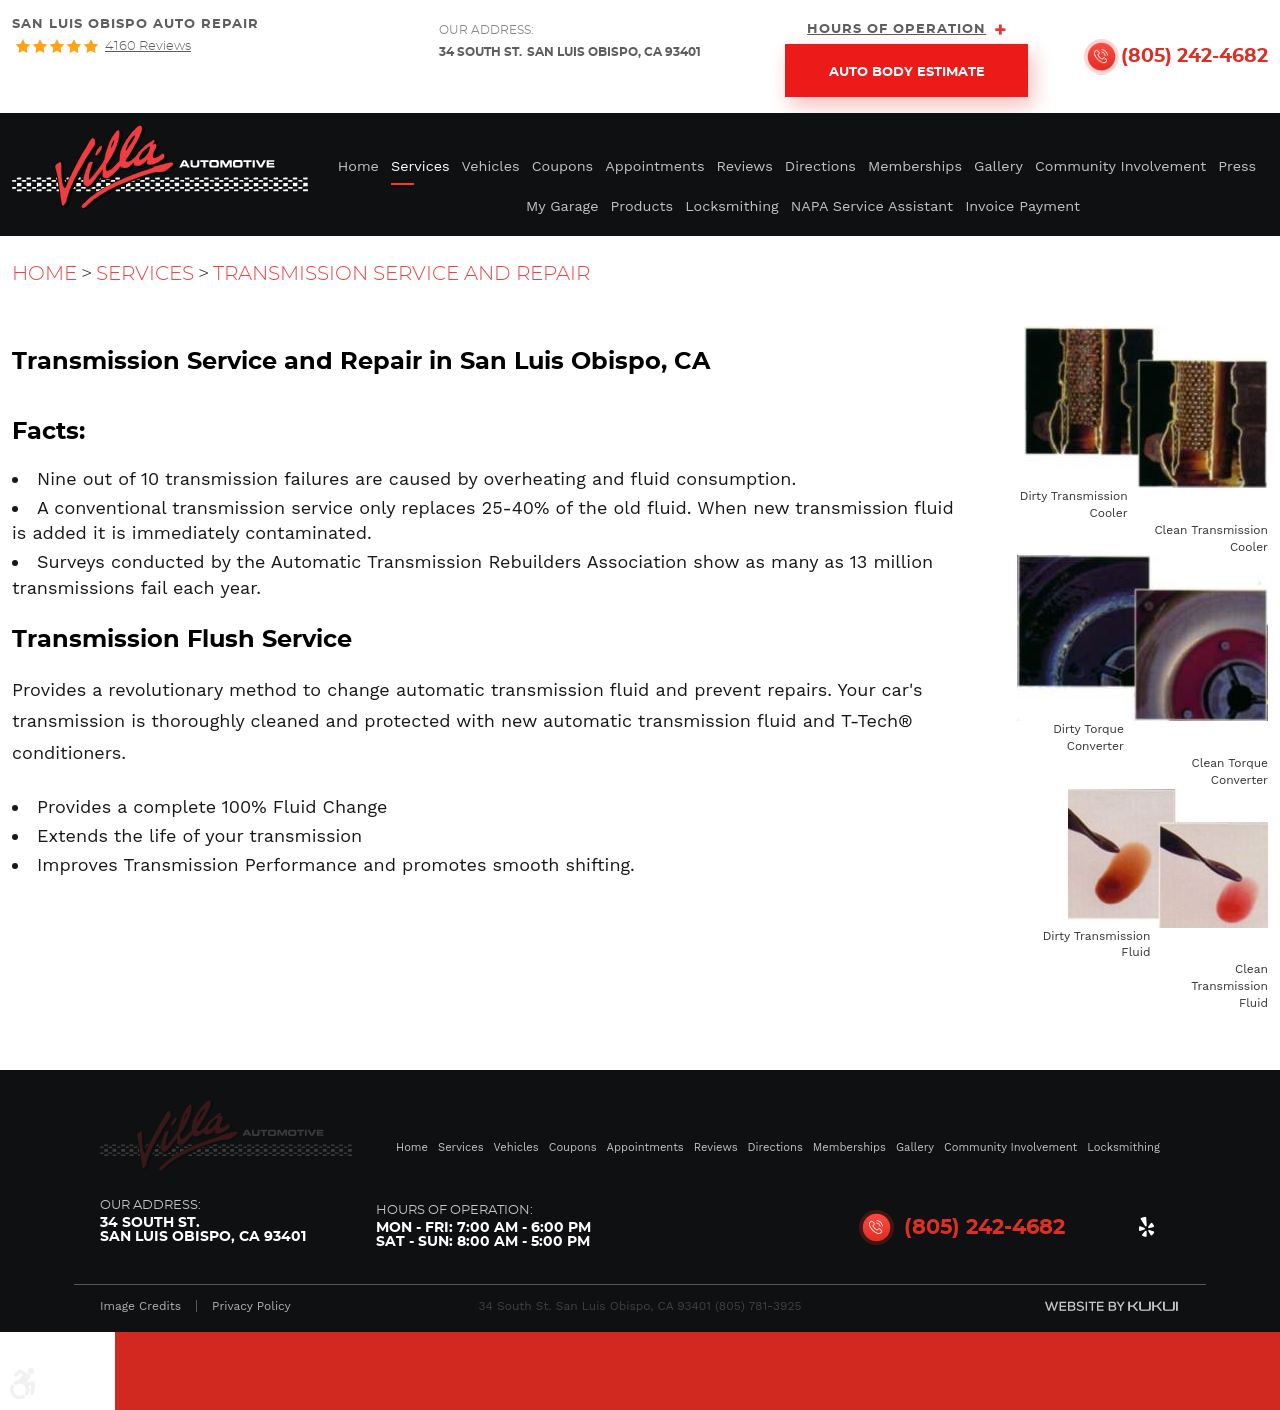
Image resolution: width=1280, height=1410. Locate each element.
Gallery (998, 166)
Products (642, 206)
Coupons (563, 166)
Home (358, 166)
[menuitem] (358, 164)
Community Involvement (1120, 166)
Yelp (1146, 1231)
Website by (1111, 1306)
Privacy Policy (251, 1306)
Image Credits (140, 1306)
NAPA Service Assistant (872, 206)
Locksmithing (732, 206)
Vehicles (491, 166)
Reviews (745, 166)
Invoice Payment (1022, 206)
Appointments (654, 166)
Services (420, 166)
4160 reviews (148, 46)
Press (1237, 166)
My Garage (562, 206)
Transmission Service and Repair (401, 274)
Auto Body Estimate (907, 72)
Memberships (915, 166)
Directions (820, 166)
